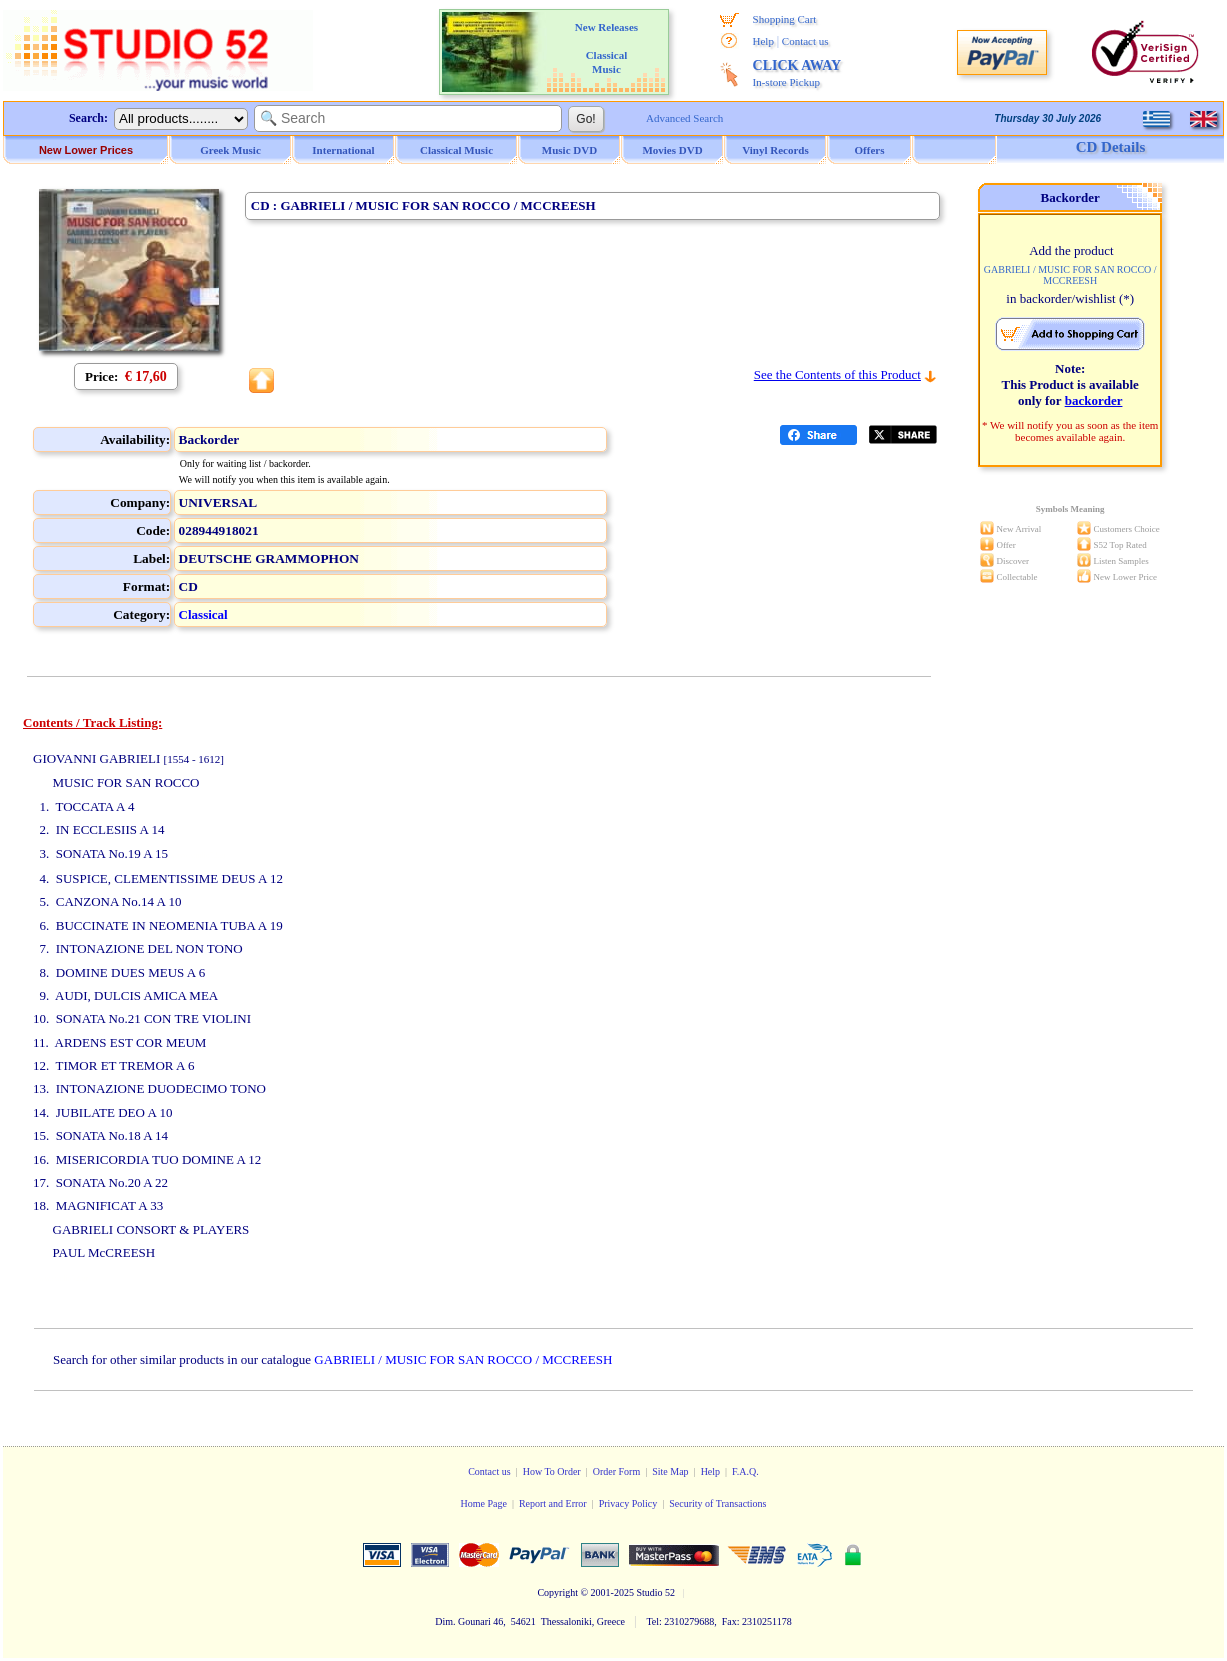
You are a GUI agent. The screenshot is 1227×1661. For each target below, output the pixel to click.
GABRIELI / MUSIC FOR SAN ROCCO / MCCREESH (463, 1359)
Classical (203, 614)
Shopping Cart (785, 19)
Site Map (670, 1471)
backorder (1094, 400)
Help (763, 41)
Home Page (483, 1503)
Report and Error (553, 1503)
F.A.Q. (745, 1471)
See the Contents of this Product (837, 374)
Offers (870, 150)
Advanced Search (684, 118)
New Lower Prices (86, 150)
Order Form (617, 1471)
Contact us (805, 41)
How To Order (552, 1471)
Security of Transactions (717, 1503)
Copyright (557, 1592)
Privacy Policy (628, 1503)
